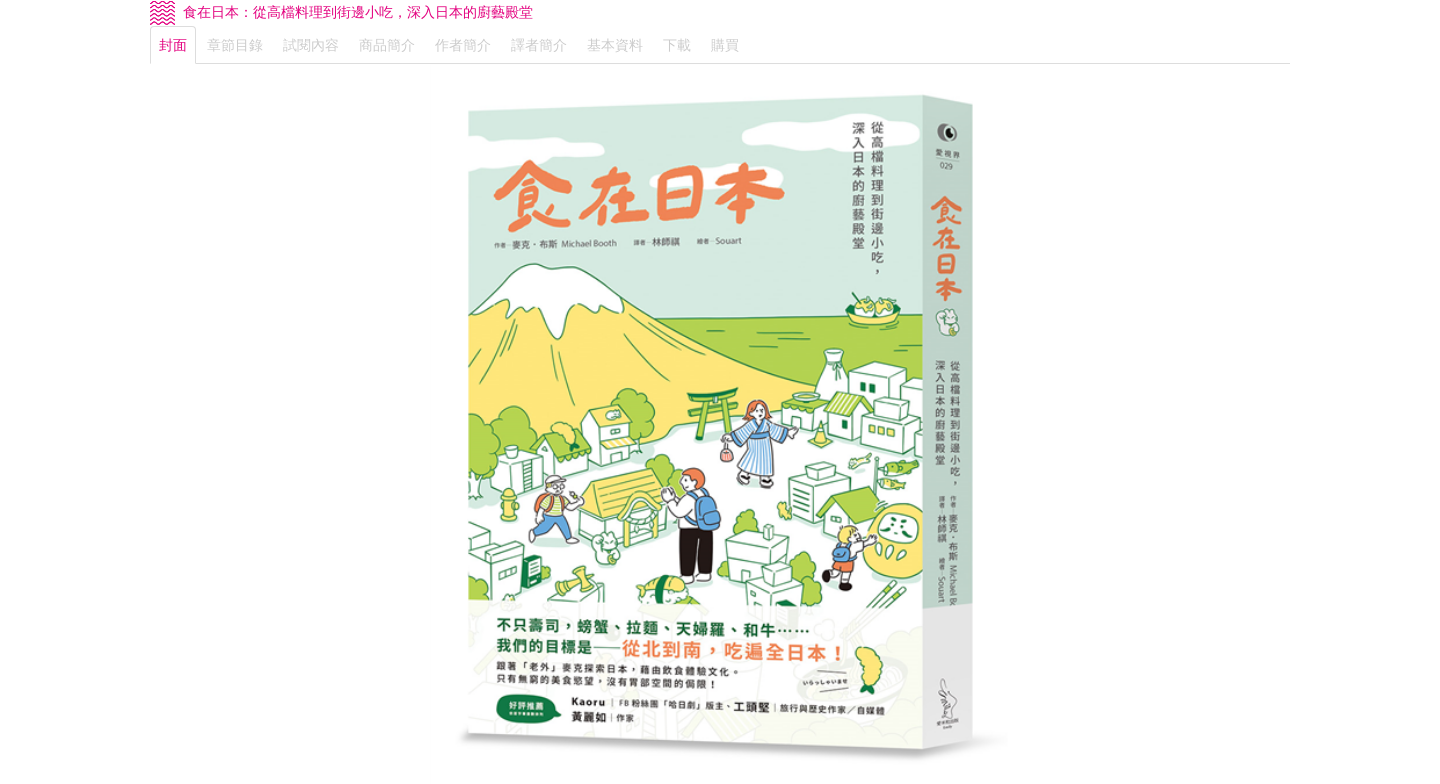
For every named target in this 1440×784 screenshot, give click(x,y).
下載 (677, 45)
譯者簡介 (539, 45)
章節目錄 (235, 45)
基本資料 (615, 45)
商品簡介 (387, 45)
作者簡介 (463, 45)
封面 (173, 45)
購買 (725, 45)
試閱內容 (311, 45)
